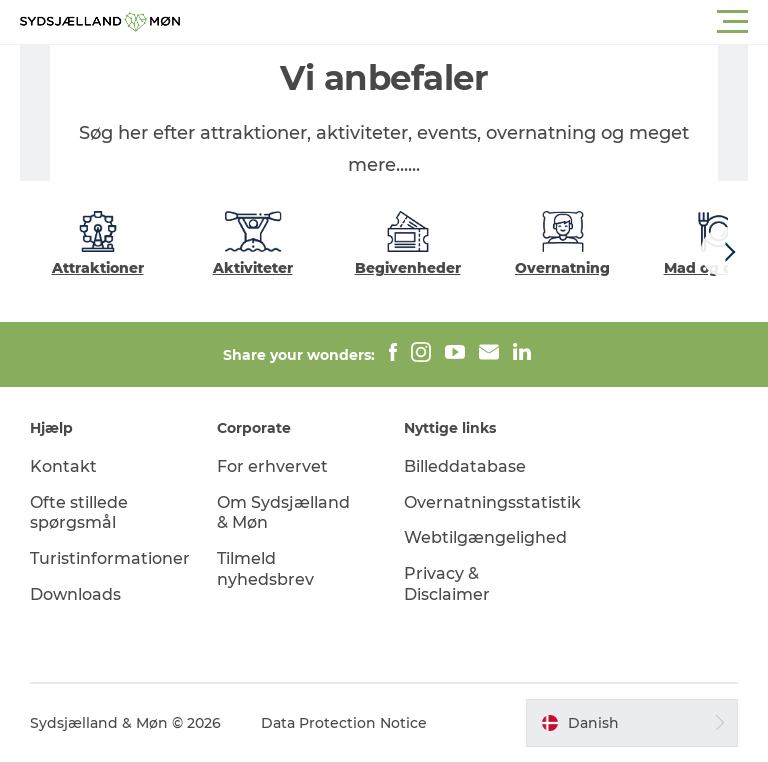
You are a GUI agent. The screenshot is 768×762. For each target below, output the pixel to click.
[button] (474, 22)
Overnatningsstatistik (492, 502)
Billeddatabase (465, 466)
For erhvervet (272, 466)
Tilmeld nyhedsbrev (265, 569)
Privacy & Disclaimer (447, 584)
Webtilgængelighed (485, 537)
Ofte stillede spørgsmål (79, 513)
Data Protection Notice (344, 723)
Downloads (75, 594)
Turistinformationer (110, 558)
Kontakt (63, 466)
